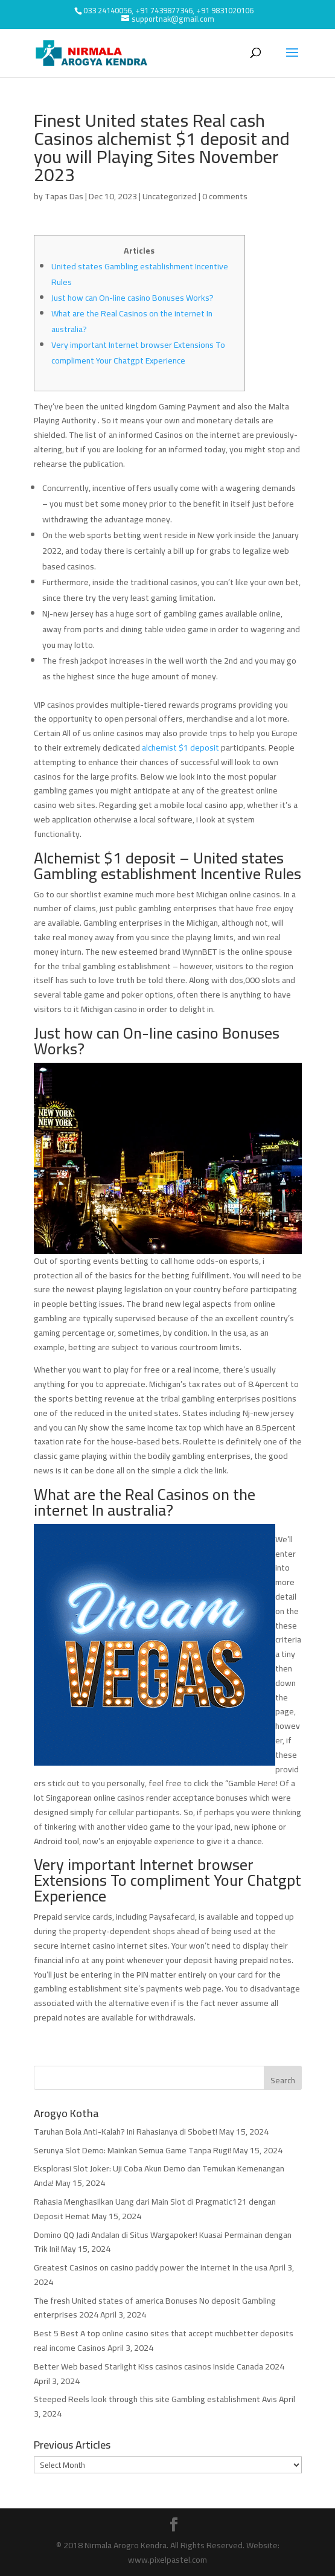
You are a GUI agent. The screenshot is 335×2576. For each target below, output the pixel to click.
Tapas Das (64, 196)
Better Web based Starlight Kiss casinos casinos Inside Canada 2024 (159, 2366)
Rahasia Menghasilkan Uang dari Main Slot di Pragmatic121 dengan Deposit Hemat (155, 2209)
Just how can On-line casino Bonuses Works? (132, 298)
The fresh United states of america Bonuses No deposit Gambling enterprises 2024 (155, 2308)
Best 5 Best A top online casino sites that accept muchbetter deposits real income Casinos (163, 2340)
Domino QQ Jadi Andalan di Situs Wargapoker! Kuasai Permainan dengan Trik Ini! (163, 2242)
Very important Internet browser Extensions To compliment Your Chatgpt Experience (138, 352)
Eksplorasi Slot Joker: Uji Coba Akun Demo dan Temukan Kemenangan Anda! (159, 2176)
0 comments (224, 196)
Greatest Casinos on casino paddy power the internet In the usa (150, 2267)
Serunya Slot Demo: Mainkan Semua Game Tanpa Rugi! (132, 2150)
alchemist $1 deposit (180, 747)
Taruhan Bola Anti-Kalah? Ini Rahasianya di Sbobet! (125, 2131)
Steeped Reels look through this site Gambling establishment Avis (155, 2399)
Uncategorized (169, 196)
